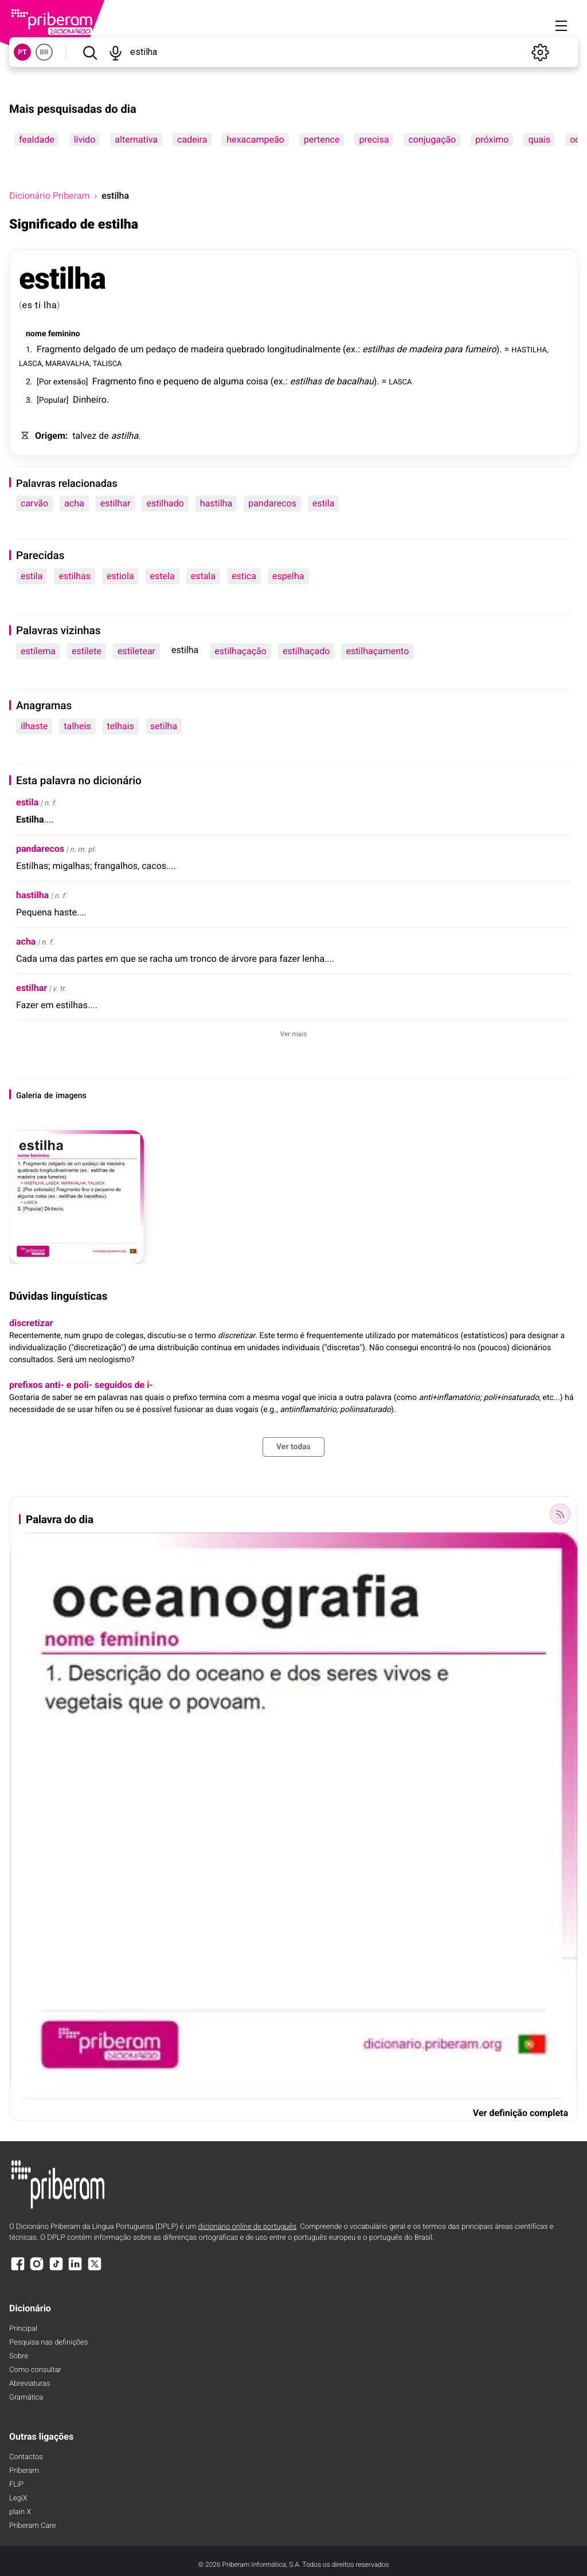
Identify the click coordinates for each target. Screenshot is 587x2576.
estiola (120, 576)
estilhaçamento (377, 651)
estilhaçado (306, 651)
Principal (23, 2329)
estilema (38, 651)
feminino (64, 334)
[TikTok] (56, 2269)
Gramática (26, 2397)
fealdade (36, 139)
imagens (71, 1095)
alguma (228, 381)
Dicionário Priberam (49, 195)
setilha (163, 726)
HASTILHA (529, 349)
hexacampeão (255, 139)
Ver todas (293, 1447)
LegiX (18, 2498)
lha (50, 305)
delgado (99, 349)
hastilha (216, 503)
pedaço (161, 349)
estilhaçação (240, 651)
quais (539, 139)
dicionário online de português (247, 2227)
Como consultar (35, 2370)
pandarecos (272, 503)
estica (244, 576)
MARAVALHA (67, 363)
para (453, 349)
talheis (77, 726)
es (27, 305)
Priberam (24, 2471)
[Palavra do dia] (560, 1514)
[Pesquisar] (90, 52)
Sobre (18, 2356)
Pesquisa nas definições (48, 2342)
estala (203, 576)
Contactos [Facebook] (26, 2457)
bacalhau (355, 381)
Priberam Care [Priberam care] (32, 2526)
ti (38, 305)
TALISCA (107, 363)
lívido (85, 139)
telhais (120, 726)
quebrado (245, 349)
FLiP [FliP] (16, 2484)
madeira (207, 349)
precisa (374, 139)
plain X (20, 2512)
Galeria (28, 1095)
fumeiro (480, 349)
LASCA (30, 363)
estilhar (115, 503)
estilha (62, 278)
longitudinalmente (304, 349)
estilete (86, 651)
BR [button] (44, 52)
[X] (94, 2269)
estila (323, 503)
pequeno (181, 381)
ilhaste (34, 726)
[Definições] (540, 52)
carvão (34, 503)
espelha (288, 576)
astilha (125, 435)
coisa (257, 381)
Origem (50, 435)
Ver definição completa (520, 2112)
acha (74, 503)
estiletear (136, 651)
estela (162, 576)
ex (350, 349)
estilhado (164, 503)
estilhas (378, 349)
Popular (52, 400)
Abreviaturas (29, 2384)
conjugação (432, 139)
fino (146, 381)
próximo (491, 139)
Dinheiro (90, 399)
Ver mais (293, 1034)
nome (36, 334)
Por (45, 382)
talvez (84, 435)
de (123, 349)
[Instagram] (36, 2269)
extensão (69, 382)
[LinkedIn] (75, 2269)
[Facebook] (17, 2269)
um (137, 349)
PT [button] (22, 52)
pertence (322, 139)
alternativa (136, 139)
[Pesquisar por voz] (115, 52)
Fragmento (59, 349)
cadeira (192, 139)
